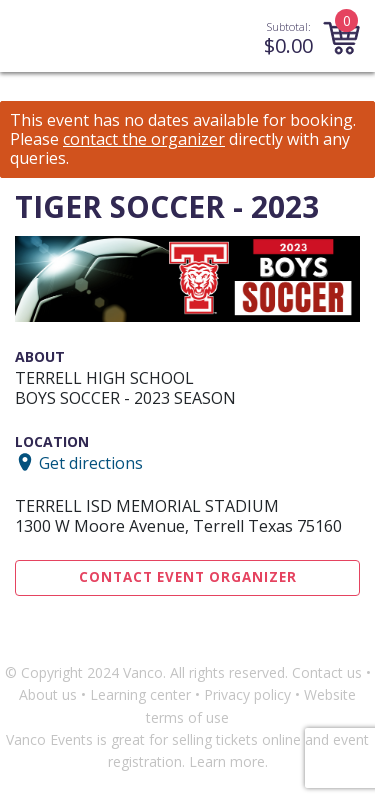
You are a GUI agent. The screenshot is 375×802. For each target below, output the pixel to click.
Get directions (91, 462)
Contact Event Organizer (188, 577)
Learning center (140, 694)
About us (48, 694)
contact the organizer (144, 139)
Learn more (227, 761)
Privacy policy (247, 694)
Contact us (327, 672)
